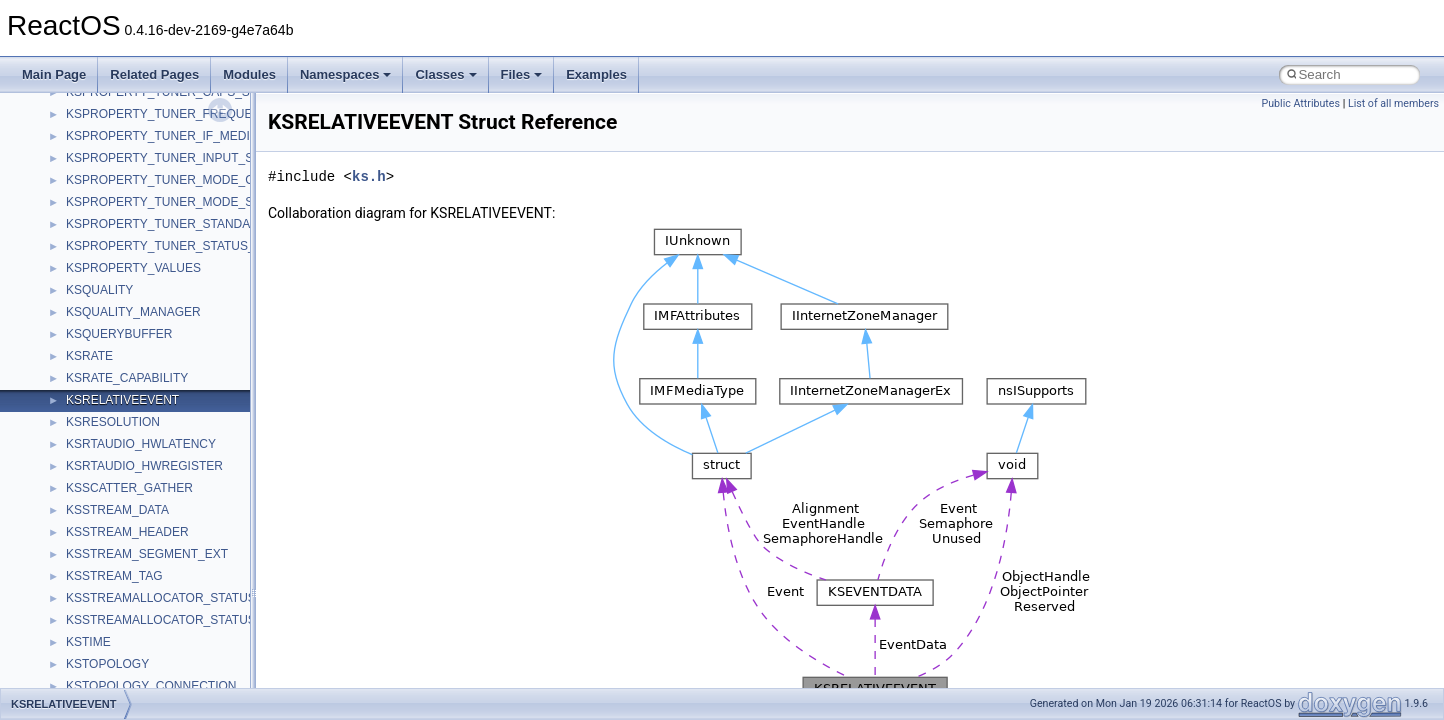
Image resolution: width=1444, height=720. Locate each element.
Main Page (54, 74)
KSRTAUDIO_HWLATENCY (141, 444)
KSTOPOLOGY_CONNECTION (151, 686)
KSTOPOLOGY (107, 664)
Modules (249, 74)
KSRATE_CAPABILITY (127, 378)
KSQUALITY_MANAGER (133, 312)
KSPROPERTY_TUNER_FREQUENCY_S (179, 114)
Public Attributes (1300, 103)
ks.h (369, 176)
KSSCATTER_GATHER (129, 488)
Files (522, 74)
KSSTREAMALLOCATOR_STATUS (161, 598)
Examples (596, 74)
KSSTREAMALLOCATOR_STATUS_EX (172, 620)
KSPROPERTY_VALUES (133, 268)
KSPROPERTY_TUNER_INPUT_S (159, 158)
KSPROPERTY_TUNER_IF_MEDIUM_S (174, 136)
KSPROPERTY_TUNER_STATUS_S (164, 246)
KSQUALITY (99, 290)
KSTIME (88, 642)
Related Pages (154, 74)
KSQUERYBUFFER (119, 334)
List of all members (1393, 103)
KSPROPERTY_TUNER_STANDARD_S (174, 224)
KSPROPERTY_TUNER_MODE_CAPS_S (179, 180)
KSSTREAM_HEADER (127, 532)
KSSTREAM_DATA (117, 510)
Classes (445, 74)
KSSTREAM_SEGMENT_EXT (147, 554)
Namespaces (346, 74)
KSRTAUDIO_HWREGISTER (144, 466)
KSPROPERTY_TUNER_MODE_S (159, 202)
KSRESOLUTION (113, 422)
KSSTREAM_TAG (114, 576)
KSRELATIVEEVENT (122, 400)
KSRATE (89, 356)
